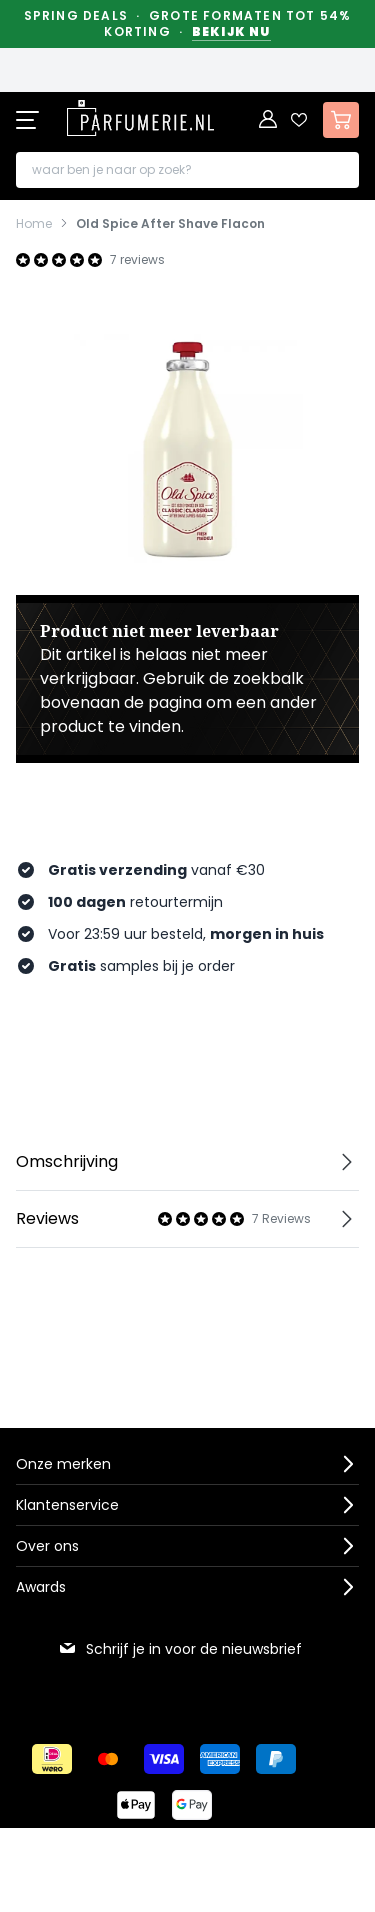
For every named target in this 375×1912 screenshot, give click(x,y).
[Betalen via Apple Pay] (136, 1805)
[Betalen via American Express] (220, 1759)
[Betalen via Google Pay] (192, 1805)
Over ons (47, 1546)
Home (34, 224)
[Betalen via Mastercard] (108, 1759)
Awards (41, 1587)
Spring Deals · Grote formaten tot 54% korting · (188, 24)
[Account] (269, 120)
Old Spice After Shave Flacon (170, 224)
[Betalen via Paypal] (276, 1759)
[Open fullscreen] (187, 447)
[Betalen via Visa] (164, 1759)
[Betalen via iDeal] (52, 1759)
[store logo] (140, 118)
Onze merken (63, 1464)
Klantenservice (67, 1505)
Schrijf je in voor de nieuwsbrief (180, 1649)
